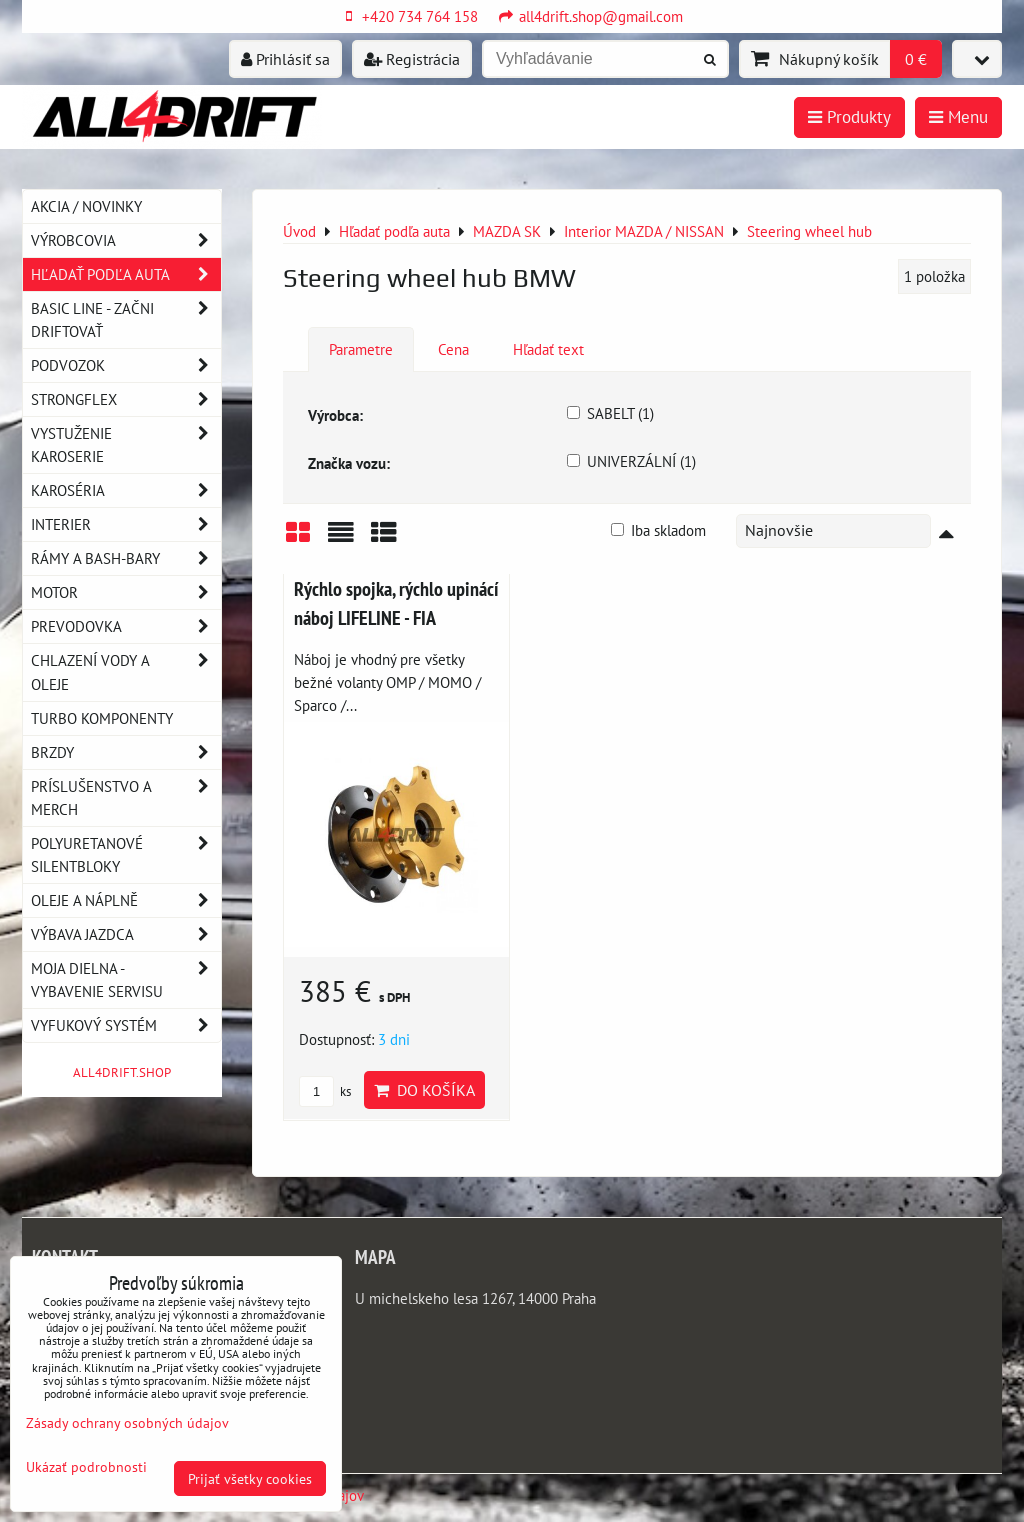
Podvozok (126, 365)
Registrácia (412, 59)
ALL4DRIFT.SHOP (122, 1072)
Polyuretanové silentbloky (126, 855)
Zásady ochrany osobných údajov (127, 1422)
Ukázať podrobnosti (86, 1467)
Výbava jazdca (126, 934)
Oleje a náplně (126, 900)
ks (325, 1091)
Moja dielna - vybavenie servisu (126, 980)
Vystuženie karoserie (126, 445)
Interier (126, 524)
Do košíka (424, 1090)
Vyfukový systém (126, 1025)
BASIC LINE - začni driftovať (126, 320)
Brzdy (126, 752)
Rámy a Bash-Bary (126, 558)
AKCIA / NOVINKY (86, 206)
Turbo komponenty (102, 718)
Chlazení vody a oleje (126, 672)
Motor (126, 592)
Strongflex (126, 399)
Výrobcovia (126, 240)
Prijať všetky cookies (250, 1478)
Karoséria (126, 490)
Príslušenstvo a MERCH (126, 798)
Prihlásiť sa (285, 59)
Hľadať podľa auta (126, 274)
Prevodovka (126, 626)
